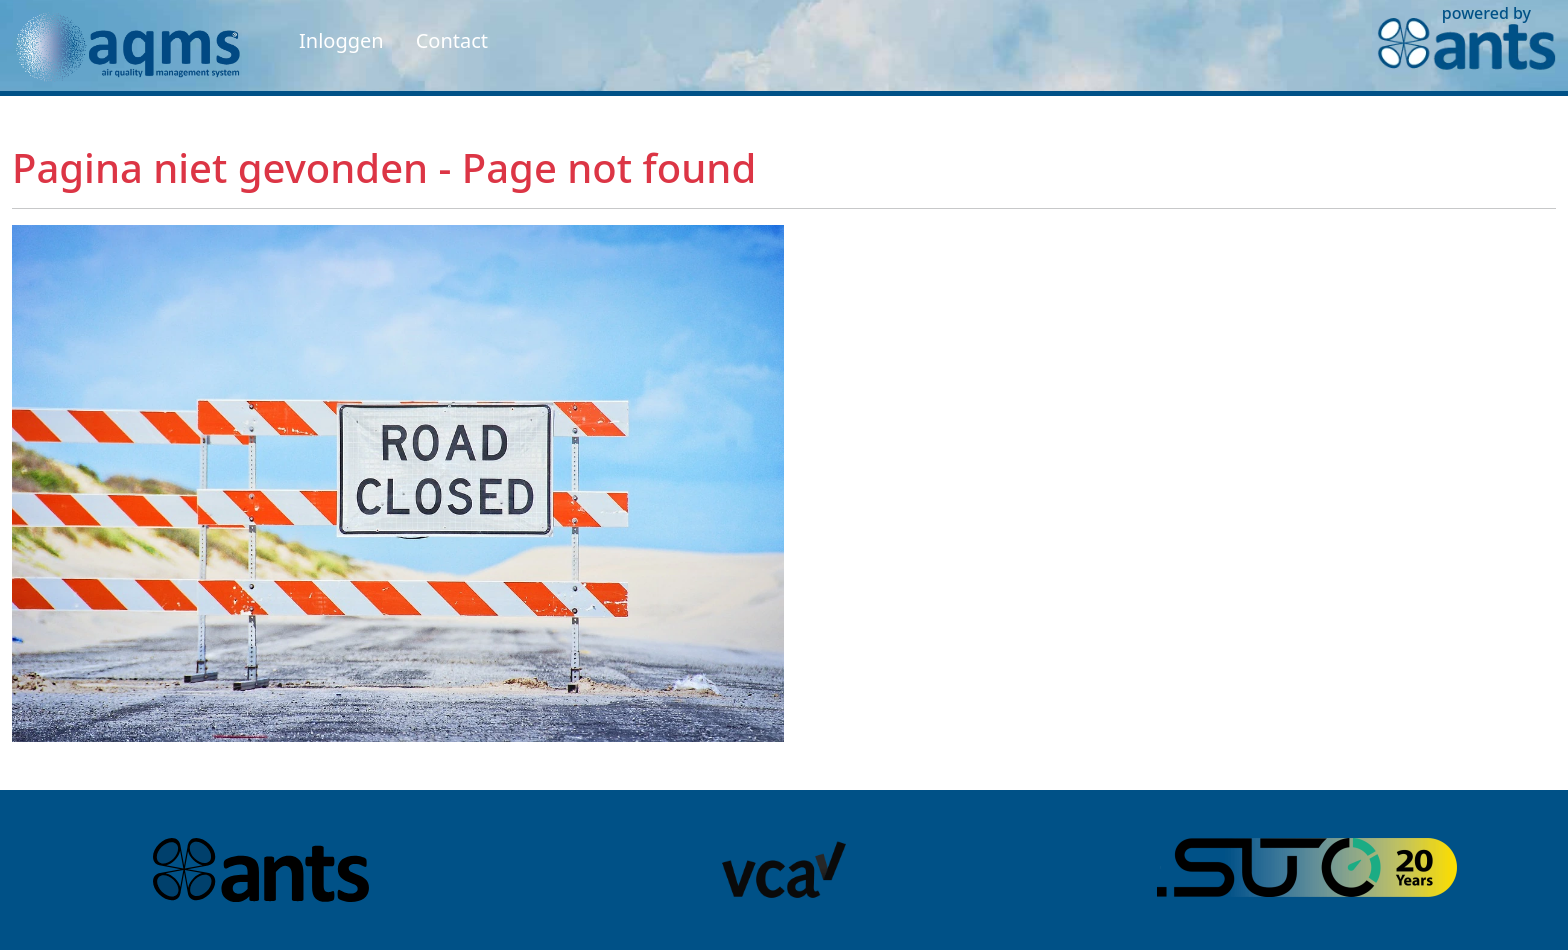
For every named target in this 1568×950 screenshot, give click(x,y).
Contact (452, 40)
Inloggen (341, 40)
